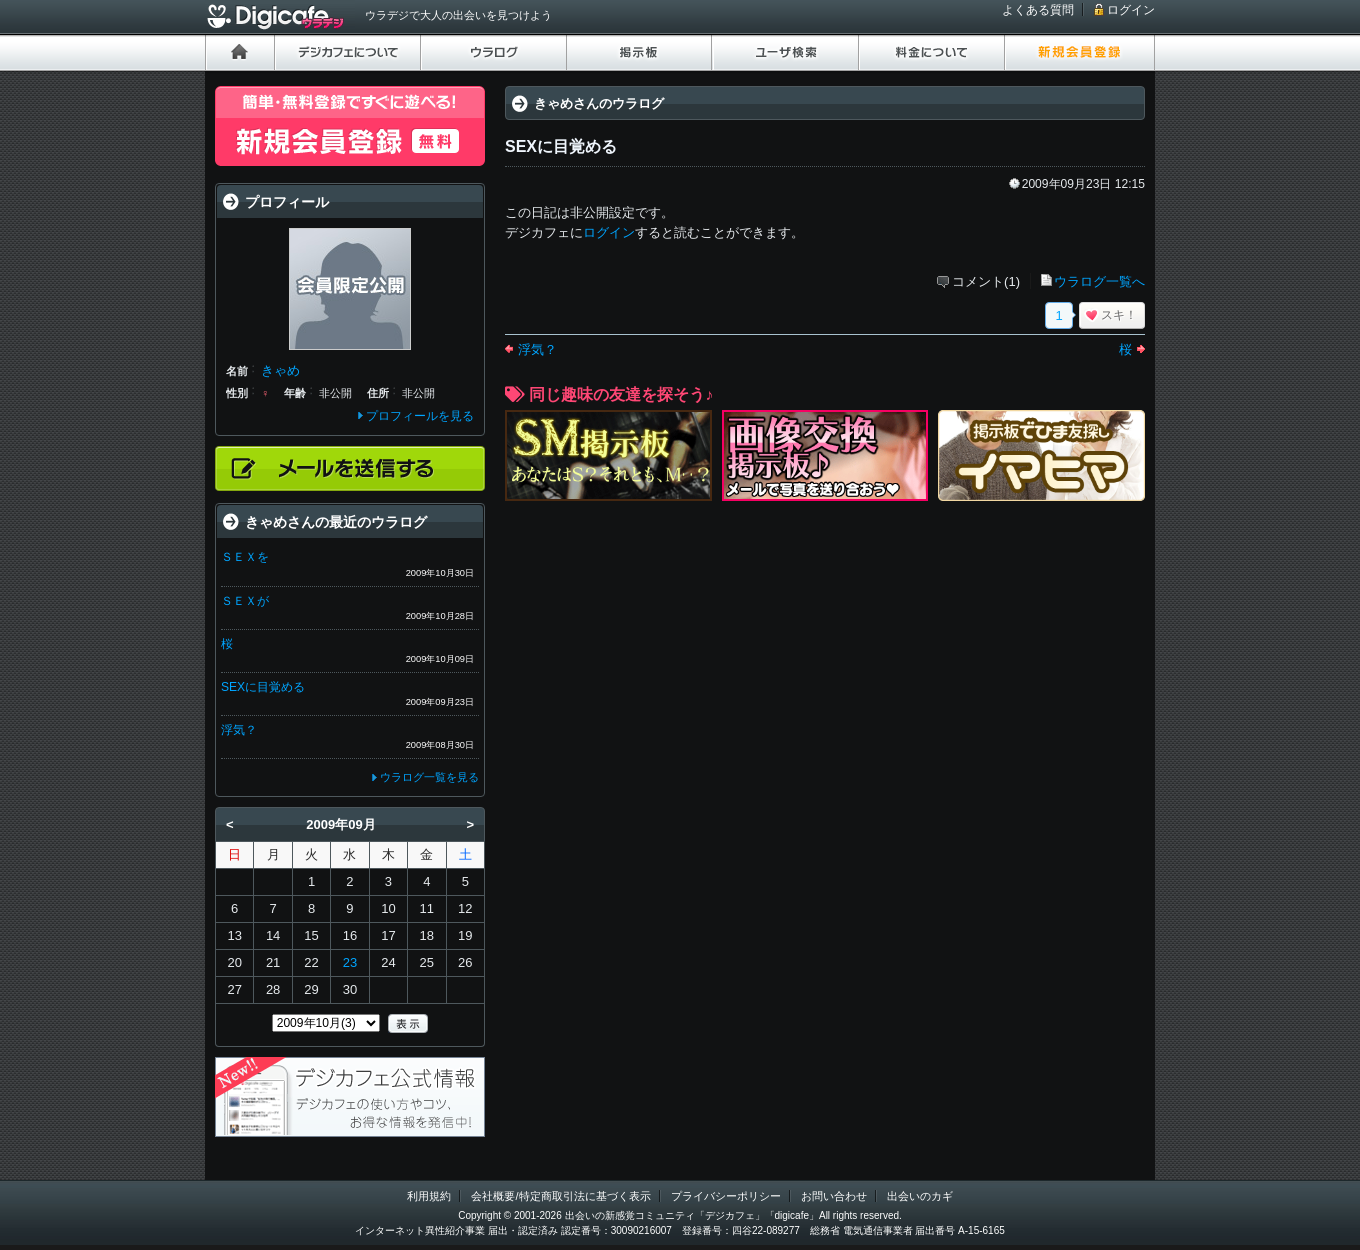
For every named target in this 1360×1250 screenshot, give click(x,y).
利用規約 (429, 1196)
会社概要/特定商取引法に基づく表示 (560, 1196)
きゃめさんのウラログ (599, 103)
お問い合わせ (834, 1196)
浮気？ (537, 349)
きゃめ (280, 370)
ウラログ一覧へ (1099, 281)
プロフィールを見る (420, 416)
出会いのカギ (920, 1196)
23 (350, 962)
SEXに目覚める (263, 687)
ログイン (1131, 10)
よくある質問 (1038, 10)
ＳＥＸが (245, 601)
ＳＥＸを (245, 557)
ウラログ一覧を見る (429, 777)
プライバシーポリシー (726, 1196)
